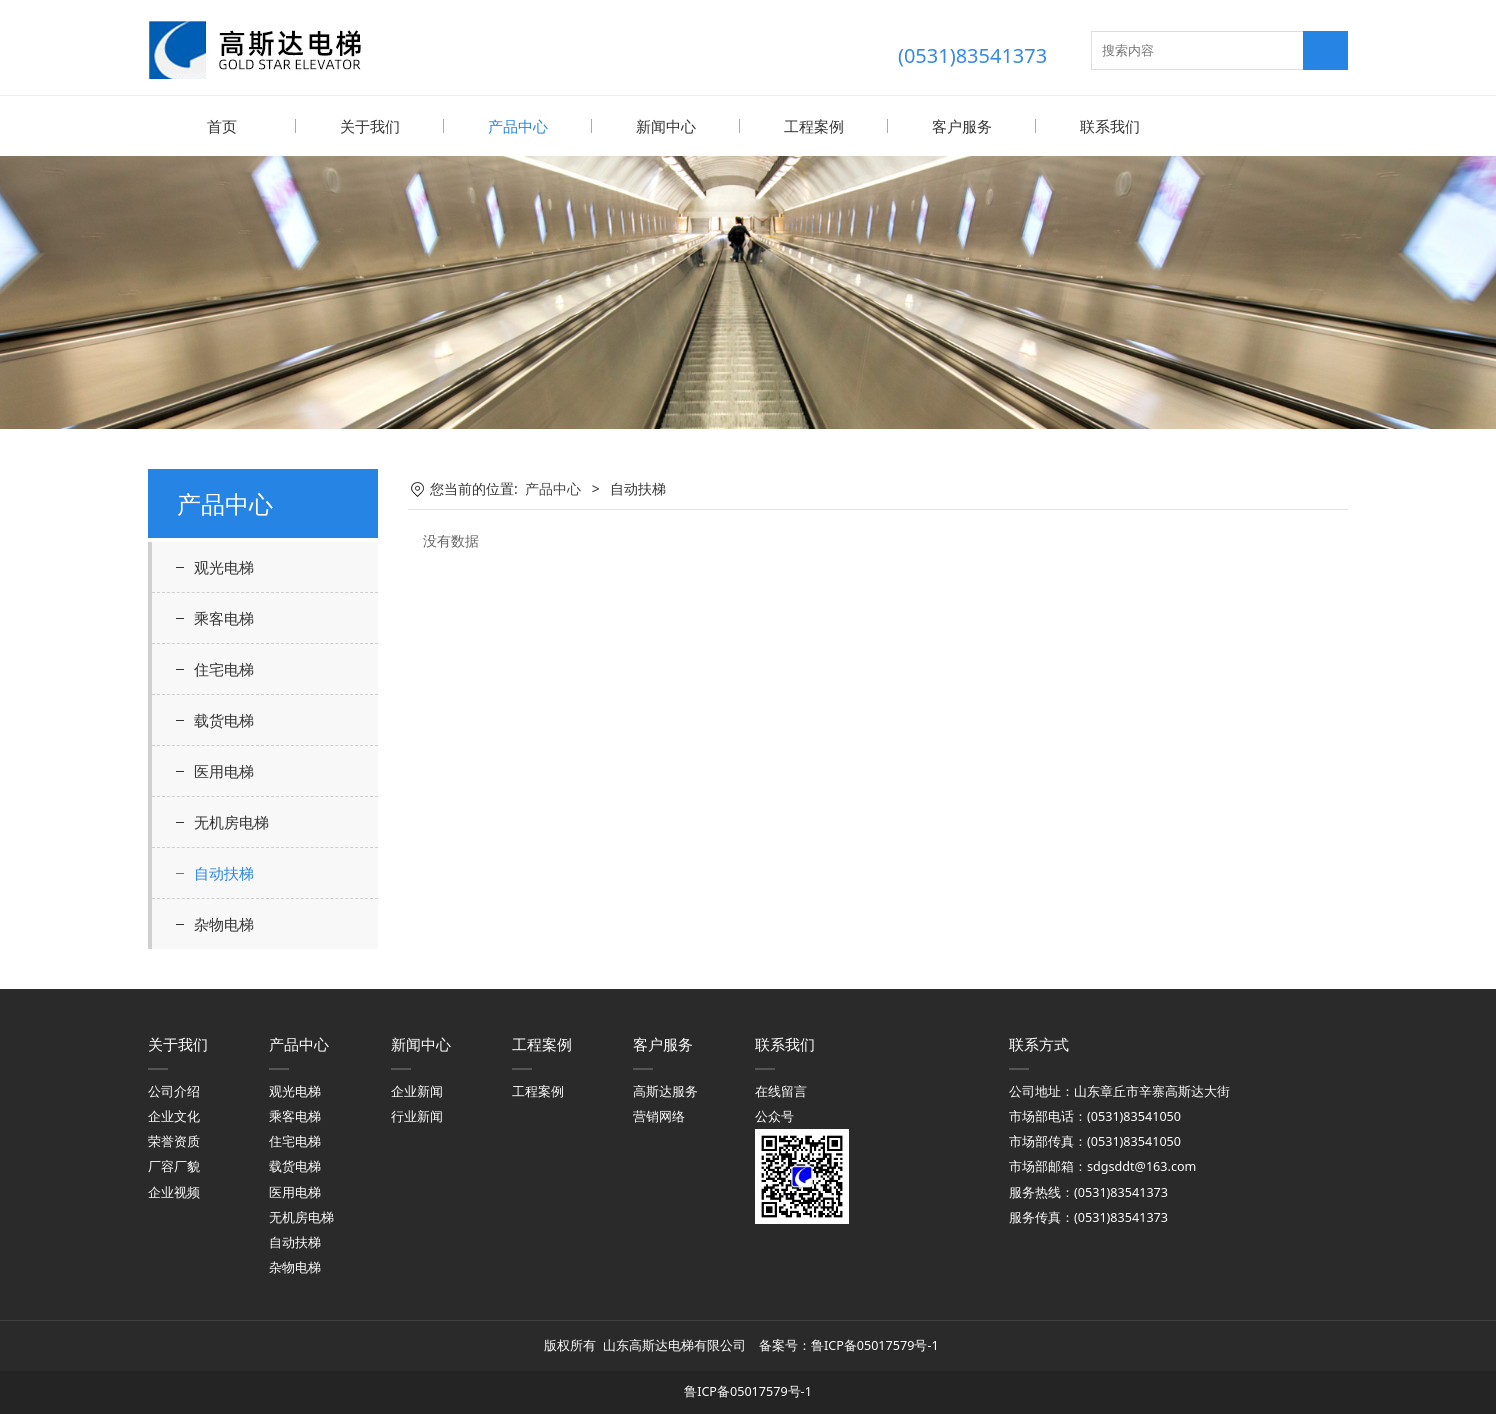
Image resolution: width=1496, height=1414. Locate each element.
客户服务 (962, 126)
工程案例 (814, 126)
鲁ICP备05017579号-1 (876, 1344)
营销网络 (659, 1115)
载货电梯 (224, 719)
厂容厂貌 (174, 1165)
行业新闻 (417, 1115)
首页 (222, 126)
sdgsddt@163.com (1141, 1165)
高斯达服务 (665, 1090)
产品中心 (518, 126)
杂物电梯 (224, 923)
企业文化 (174, 1115)
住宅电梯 (224, 668)
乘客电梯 (224, 617)
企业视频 (174, 1191)
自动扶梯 (224, 872)
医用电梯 (224, 770)
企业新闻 (417, 1090)
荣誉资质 (174, 1140)
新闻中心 (666, 126)
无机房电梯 (231, 821)
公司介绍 (174, 1090)
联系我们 (1110, 126)
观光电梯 (224, 566)
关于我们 (370, 126)
